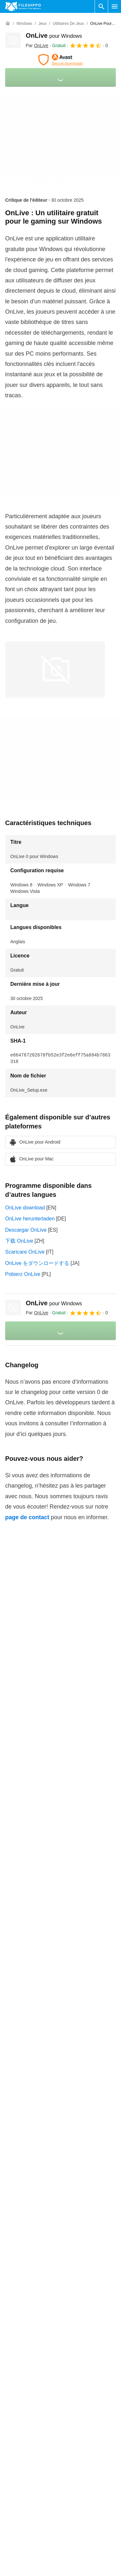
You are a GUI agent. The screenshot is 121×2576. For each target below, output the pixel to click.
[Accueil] (7, 23)
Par (37, 45)
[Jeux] (42, 23)
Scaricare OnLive (25, 1252)
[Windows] (24, 23)
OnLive (54, 35)
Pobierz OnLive (22, 1274)
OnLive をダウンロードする (37, 1263)
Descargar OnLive (26, 1230)
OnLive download (25, 1207)
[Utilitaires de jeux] (68, 23)
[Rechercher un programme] (101, 6)
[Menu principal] (114, 6)
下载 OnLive (19, 1241)
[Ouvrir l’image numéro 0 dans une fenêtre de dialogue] (55, 669)
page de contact (27, 1517)
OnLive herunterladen (30, 1218)
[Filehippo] (23, 6)
